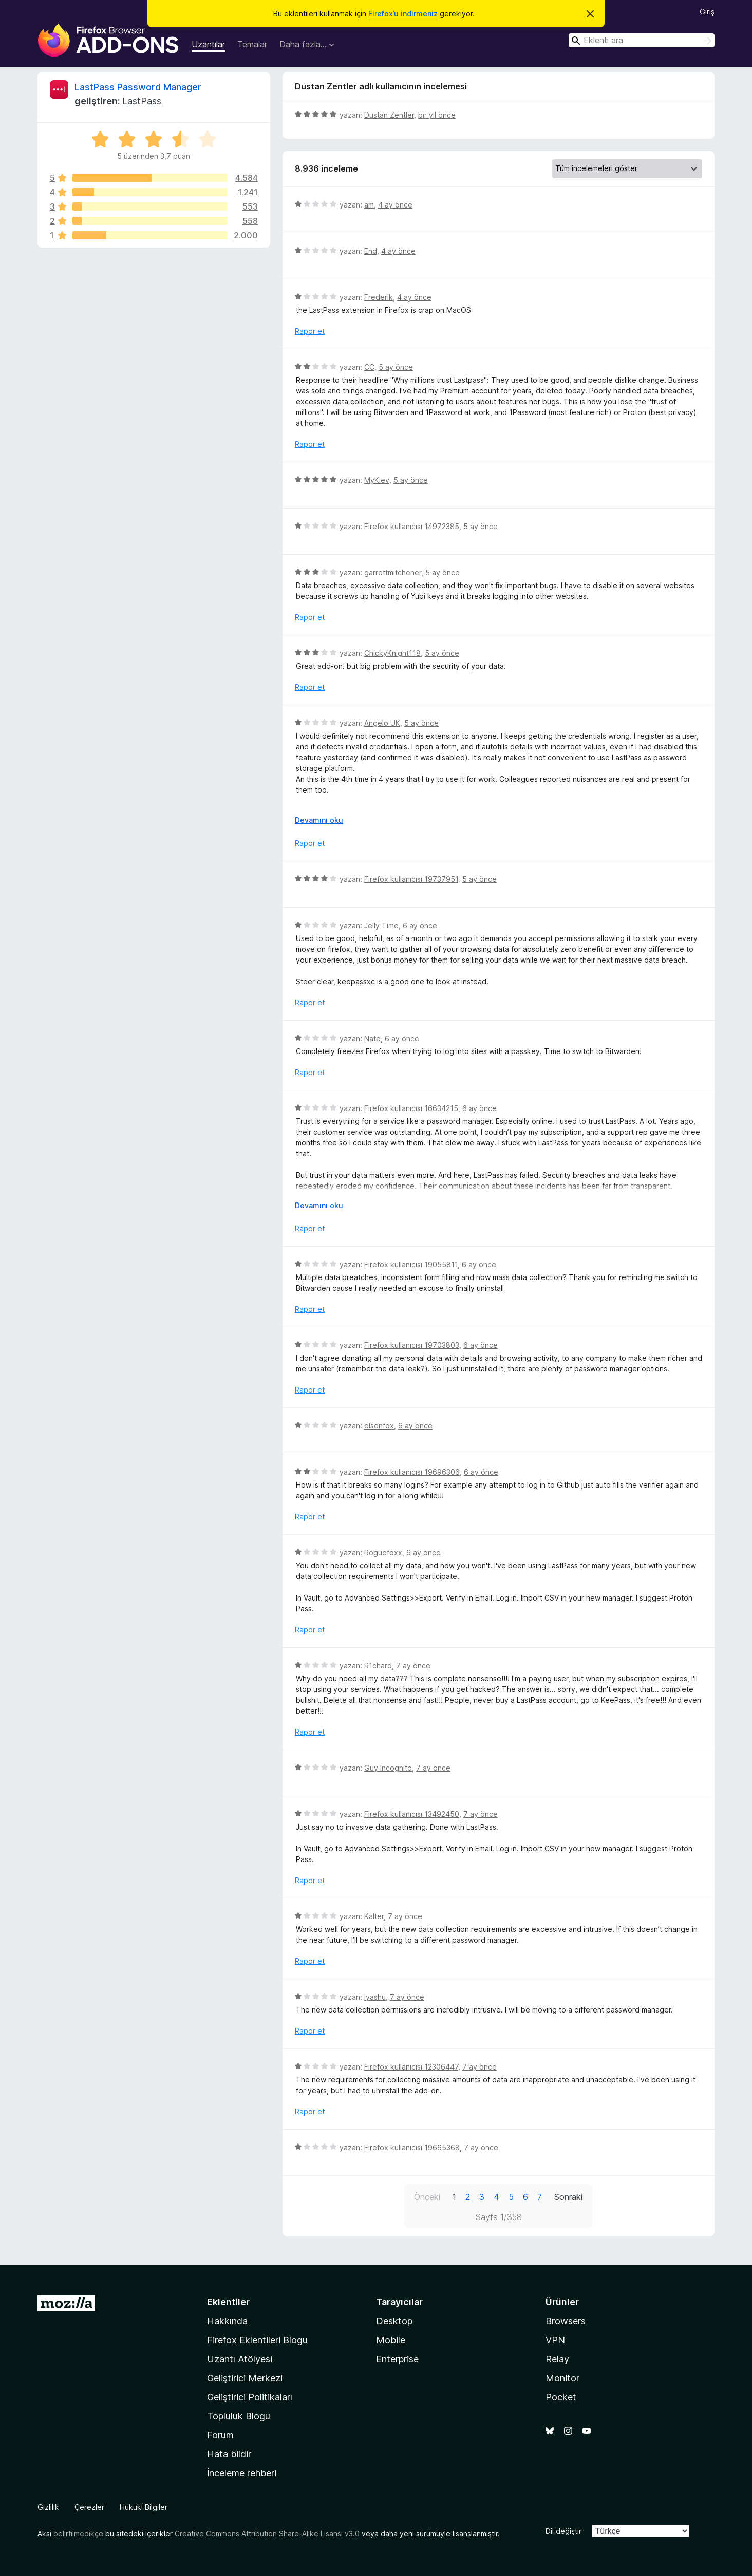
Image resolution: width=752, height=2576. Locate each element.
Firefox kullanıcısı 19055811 (411, 1264)
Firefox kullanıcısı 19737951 (411, 879)
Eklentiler (228, 2302)
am (369, 204)
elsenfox (379, 1425)
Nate (372, 1038)
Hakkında (227, 2321)
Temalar (252, 44)
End (370, 251)
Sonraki (568, 2197)
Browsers (566, 2321)
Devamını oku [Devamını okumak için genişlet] (319, 820)
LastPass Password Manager (137, 87)
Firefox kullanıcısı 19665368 (412, 2147)
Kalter (374, 1916)
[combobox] (642, 40)
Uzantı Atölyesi (239, 2359)
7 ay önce (413, 1665)
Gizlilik (48, 2507)
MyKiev (376, 480)
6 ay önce (420, 925)
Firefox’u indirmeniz (403, 13)
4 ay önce (395, 204)
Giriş (707, 11)
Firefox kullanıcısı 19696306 (412, 1472)
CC (369, 367)
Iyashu (375, 1996)
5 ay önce (396, 367)
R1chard (378, 1665)
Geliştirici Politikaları (249, 2397)
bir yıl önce (437, 114)
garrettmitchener (392, 572)
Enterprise (397, 2359)
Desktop (394, 2321)
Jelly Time (381, 925)
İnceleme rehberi (241, 2473)
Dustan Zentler (389, 114)
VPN (555, 2340)
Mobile (390, 2340)
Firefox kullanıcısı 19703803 (411, 1345)
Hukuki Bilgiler (143, 2507)
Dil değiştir (563, 2531)
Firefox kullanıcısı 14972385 (411, 526)
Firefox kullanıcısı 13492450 (411, 1814)
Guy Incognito (388, 1767)
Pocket (561, 2397)
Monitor (562, 2378)
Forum (220, 2435)
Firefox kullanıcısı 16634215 (411, 1108)
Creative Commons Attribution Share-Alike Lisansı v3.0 (267, 2533)
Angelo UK (382, 723)
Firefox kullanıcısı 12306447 (411, 2066)
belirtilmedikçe (78, 2533)
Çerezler (89, 2507)
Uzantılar (208, 44)
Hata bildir (229, 2454)
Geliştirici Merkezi (245, 2378)
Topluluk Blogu (238, 2416)
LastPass (141, 101)
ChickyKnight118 (392, 653)
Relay (557, 2359)
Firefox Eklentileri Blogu (257, 2340)
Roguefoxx (383, 1552)
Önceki (427, 2197)
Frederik (378, 297)
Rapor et (310, 331)
